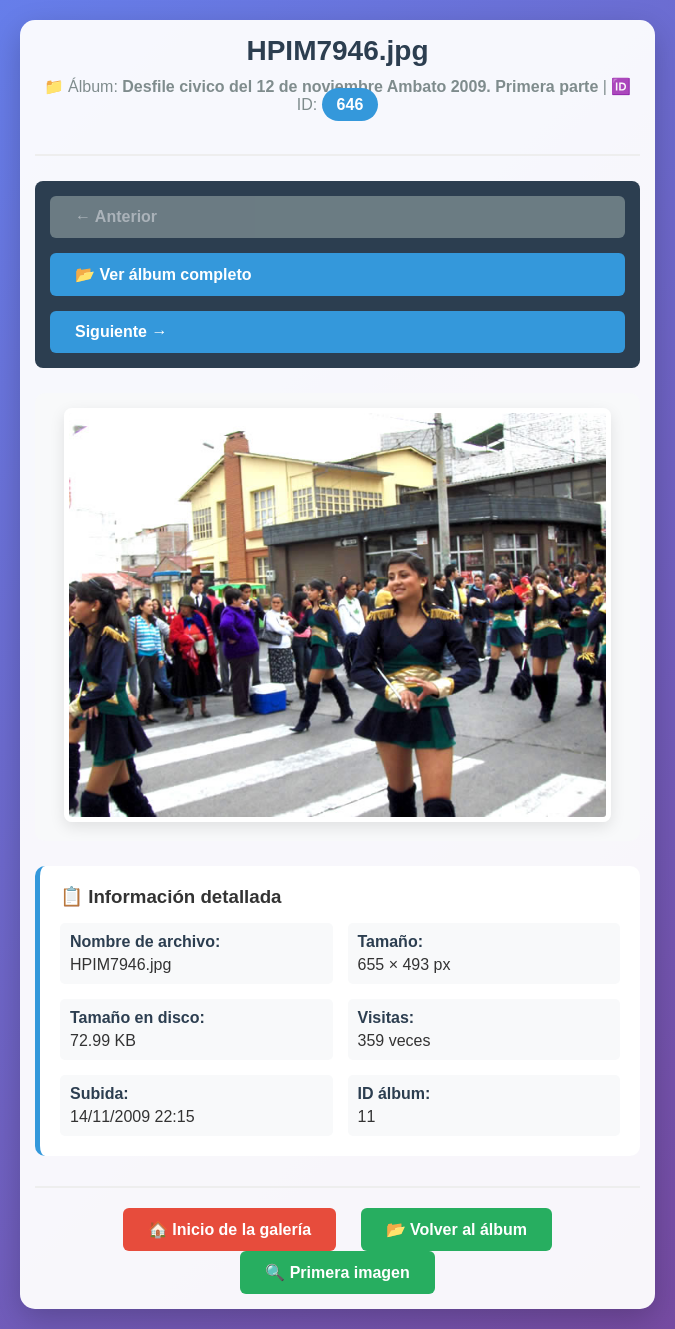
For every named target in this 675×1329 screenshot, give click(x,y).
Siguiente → (121, 331)
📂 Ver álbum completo (163, 274)
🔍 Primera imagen (337, 1272)
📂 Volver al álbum (457, 1229)
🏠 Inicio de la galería (229, 1229)
